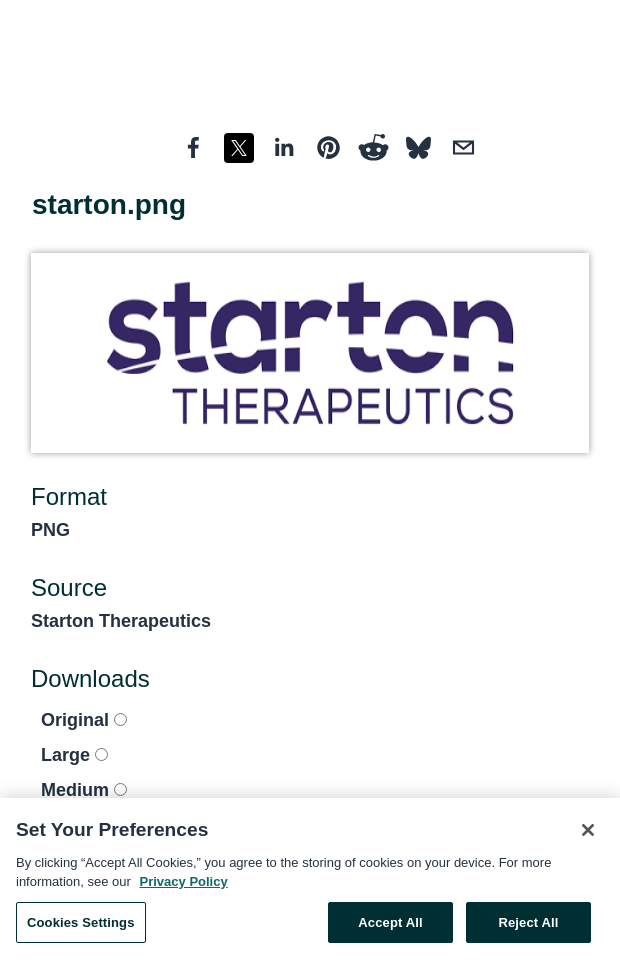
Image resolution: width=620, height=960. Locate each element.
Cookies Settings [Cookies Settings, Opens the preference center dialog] (81, 927)
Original (84, 720)
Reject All (528, 927)
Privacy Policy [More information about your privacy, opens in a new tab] (184, 886)
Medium (84, 790)
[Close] (588, 835)
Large (74, 755)
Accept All (390, 927)
